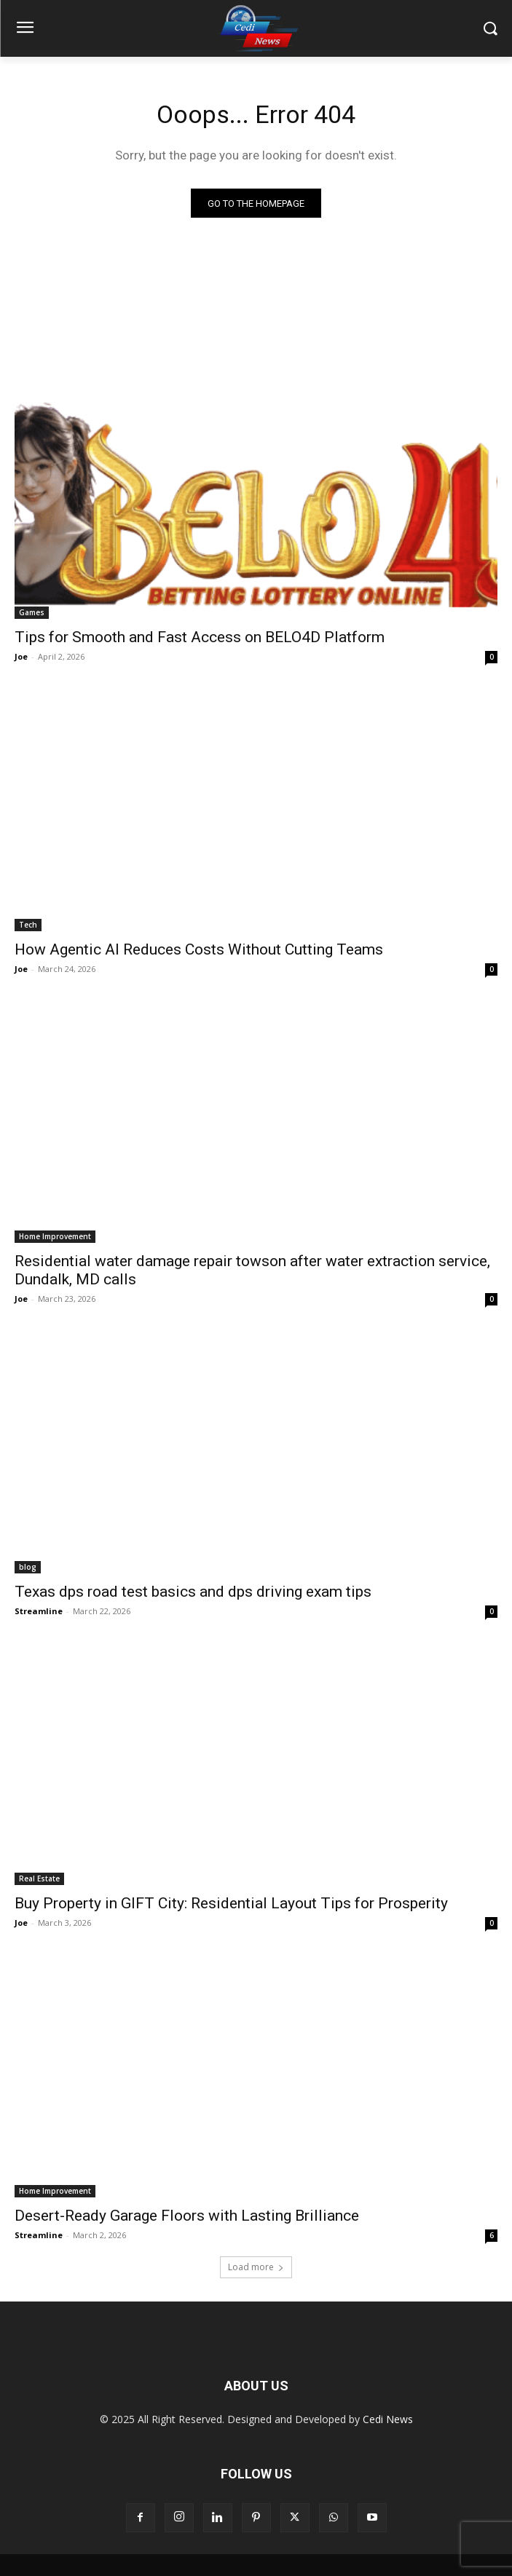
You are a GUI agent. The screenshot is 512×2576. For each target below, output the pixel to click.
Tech (28, 925)
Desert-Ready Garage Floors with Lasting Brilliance (187, 2215)
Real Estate (39, 1878)
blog (27, 1567)
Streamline (39, 1610)
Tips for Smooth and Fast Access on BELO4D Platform (200, 637)
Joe (21, 656)
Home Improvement (55, 1236)
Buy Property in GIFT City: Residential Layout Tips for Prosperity (231, 1903)
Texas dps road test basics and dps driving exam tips (193, 1591)
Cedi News (388, 2419)
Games (31, 612)
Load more (256, 2267)
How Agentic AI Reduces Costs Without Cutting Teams (199, 949)
